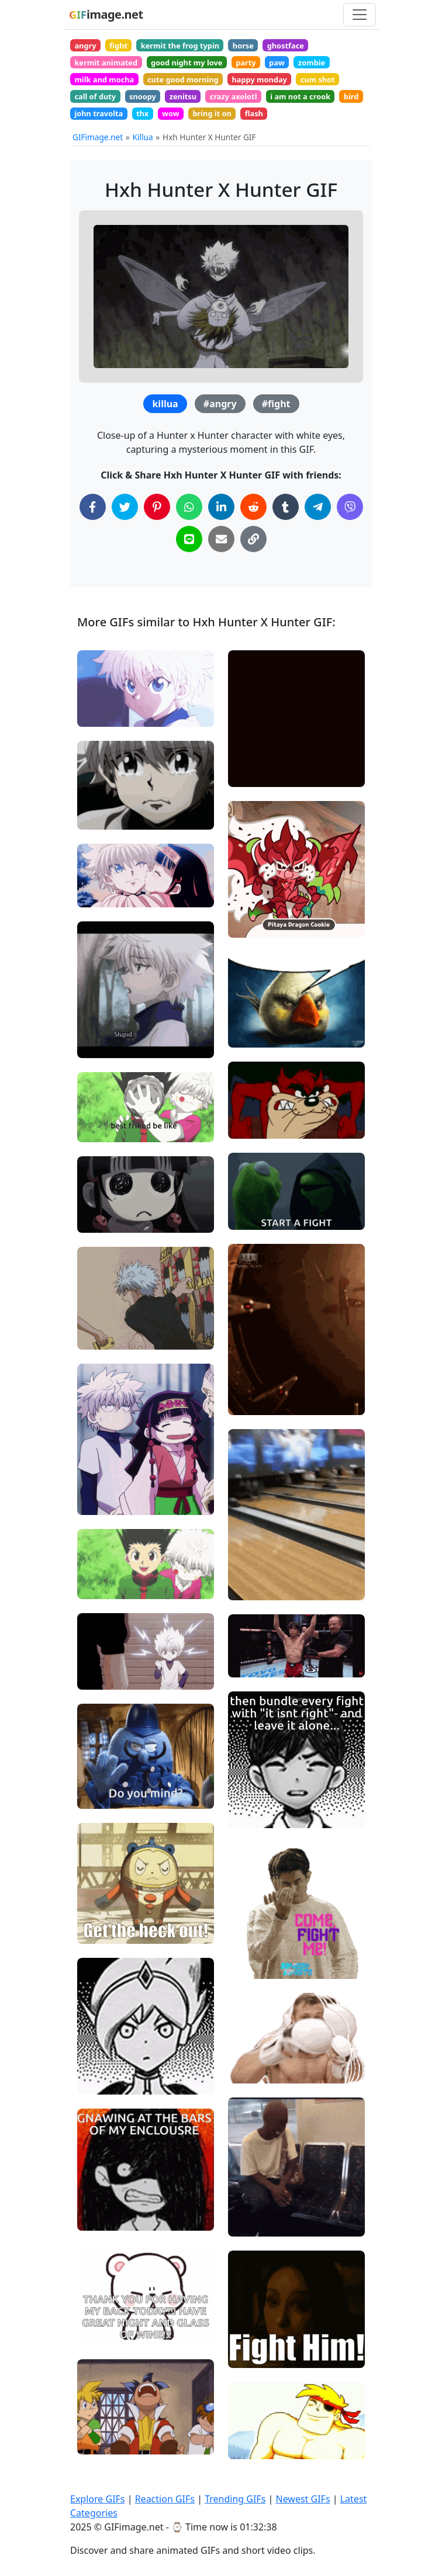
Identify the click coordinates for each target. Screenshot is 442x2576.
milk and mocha (104, 79)
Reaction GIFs (165, 2498)
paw (277, 62)
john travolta (98, 113)
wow (170, 113)
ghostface (285, 45)
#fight (276, 403)
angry (85, 45)
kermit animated (105, 62)
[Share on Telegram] (318, 507)
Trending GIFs (235, 2498)
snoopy (142, 96)
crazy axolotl (233, 96)
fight (118, 45)
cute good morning (183, 79)
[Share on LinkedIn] (221, 507)
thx (142, 113)
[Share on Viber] (350, 507)
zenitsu (183, 96)
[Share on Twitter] (125, 507)
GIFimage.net (97, 137)
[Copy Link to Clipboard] (253, 539)
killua (165, 403)
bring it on (211, 113)
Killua (143, 137)
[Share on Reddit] (253, 507)
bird (351, 96)
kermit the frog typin (180, 45)
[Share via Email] (221, 539)
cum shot (318, 79)
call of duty (95, 96)
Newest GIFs (302, 2498)
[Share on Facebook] (93, 507)
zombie (311, 62)
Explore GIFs (97, 2498)
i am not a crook (300, 96)
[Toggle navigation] (359, 14)
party (245, 62)
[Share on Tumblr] (285, 507)
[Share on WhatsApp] (189, 507)
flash (254, 113)
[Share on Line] (189, 539)
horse (243, 45)
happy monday (259, 79)
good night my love (187, 62)
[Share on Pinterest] (157, 507)
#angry (220, 403)
